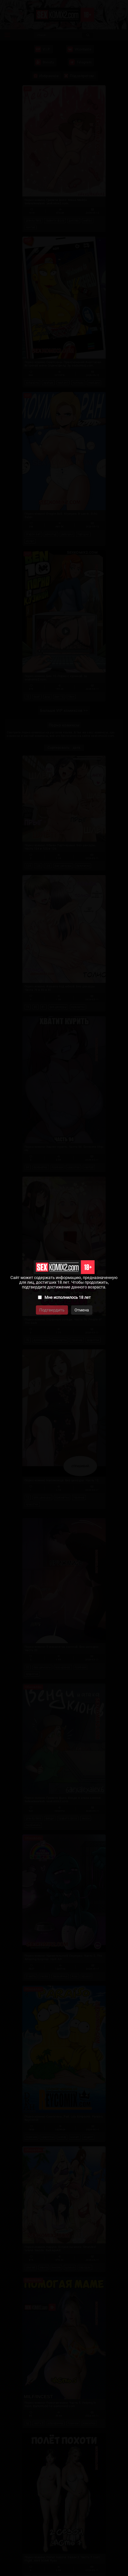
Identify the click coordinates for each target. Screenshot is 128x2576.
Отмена (81, 1310)
